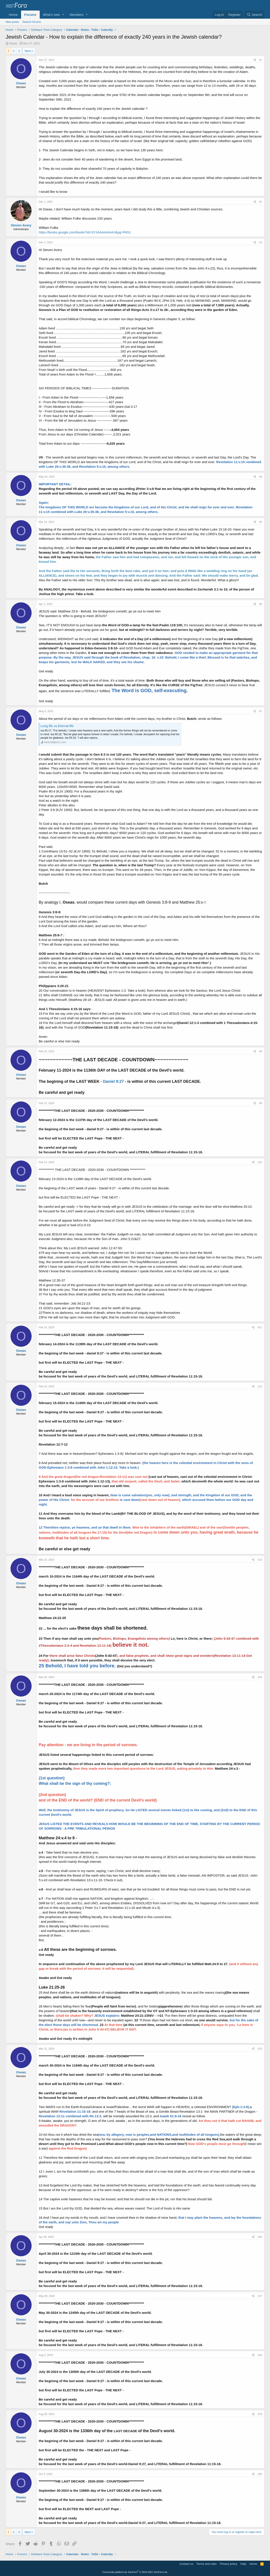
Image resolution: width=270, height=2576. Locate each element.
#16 (259, 2236)
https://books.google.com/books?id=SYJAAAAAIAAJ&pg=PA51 (85, 232)
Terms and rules (206, 2563)
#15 (259, 2048)
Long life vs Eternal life (57, 726)
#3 (260, 242)
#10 (259, 1162)
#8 (260, 1051)
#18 (259, 2355)
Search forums (31, 21)
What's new (51, 14)
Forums (30, 14)
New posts (12, 21)
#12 (259, 1386)
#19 (259, 2414)
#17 (259, 2296)
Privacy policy (228, 2563)
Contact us (186, 2563)
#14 (259, 1677)
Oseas (13, 43)
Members (76, 14)
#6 (260, 604)
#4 (260, 476)
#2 (260, 201)
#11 (259, 1327)
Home (13, 14)
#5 (260, 522)
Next (27, 50)
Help (243, 2563)
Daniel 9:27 (113, 1081)
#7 (260, 711)
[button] (63, 15)
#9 (260, 1103)
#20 (259, 2474)
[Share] (254, 60)
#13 (259, 1559)
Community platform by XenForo (135, 2572)
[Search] (255, 15)
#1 (260, 59)
